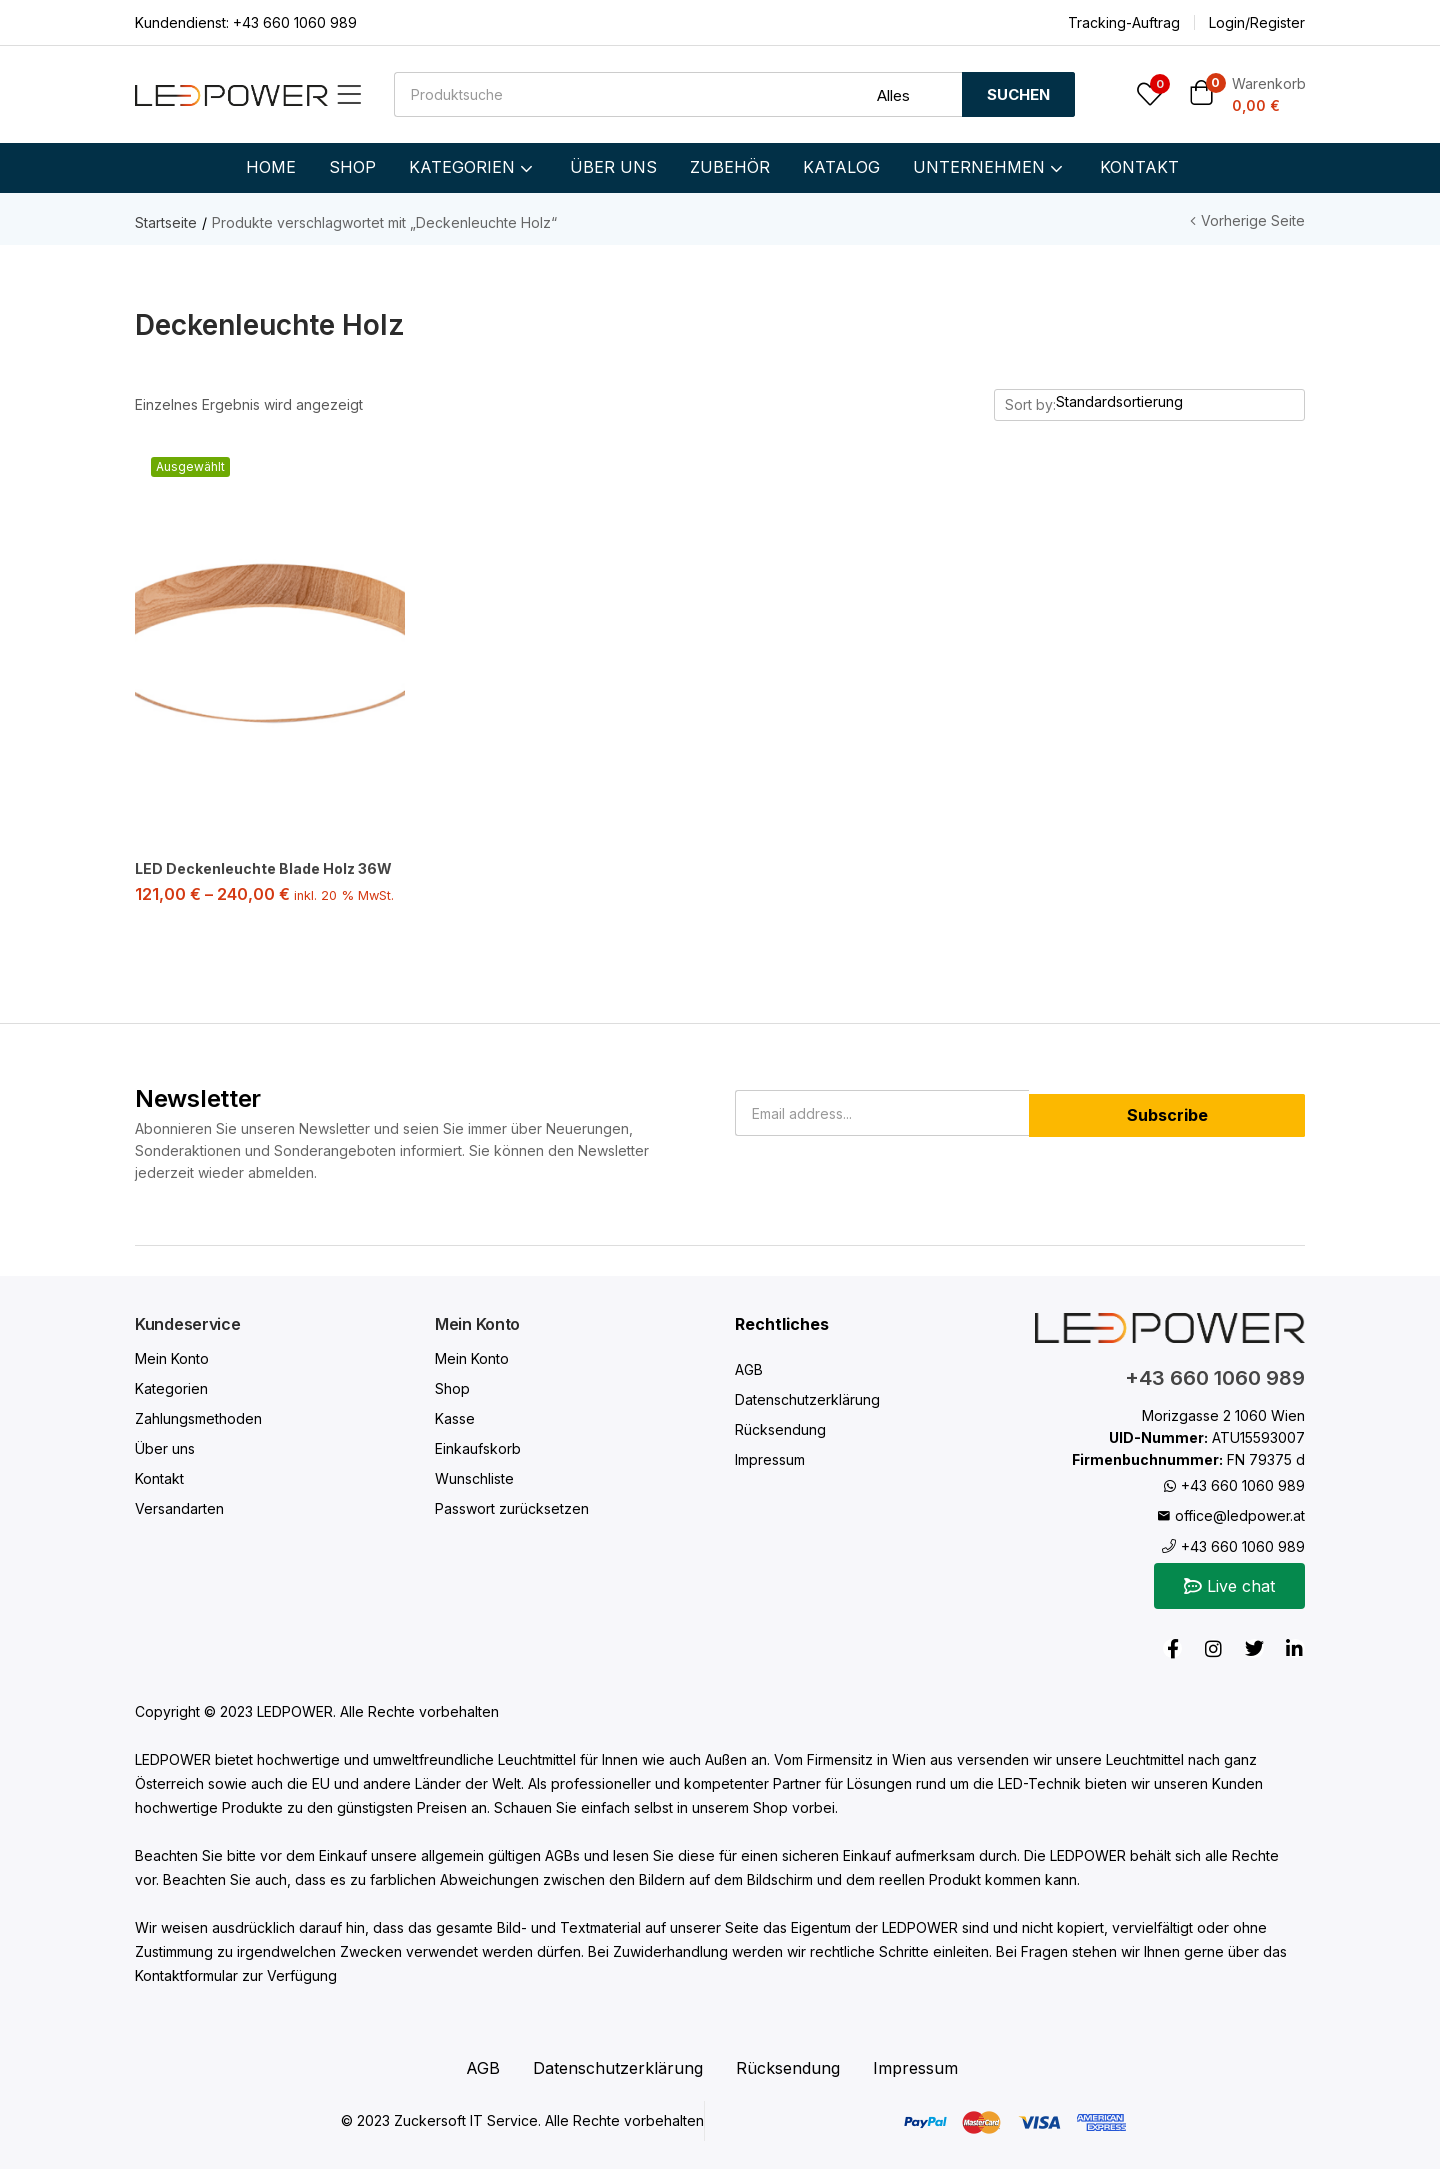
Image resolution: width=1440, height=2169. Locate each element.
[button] (1247, 94)
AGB (749, 1367)
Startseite (166, 222)
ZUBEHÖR (730, 167)
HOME (271, 167)
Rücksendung (780, 1427)
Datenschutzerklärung (807, 1397)
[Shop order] (1180, 402)
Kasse (455, 1416)
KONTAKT (1139, 167)
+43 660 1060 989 (293, 22)
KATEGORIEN (473, 167)
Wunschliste (474, 1476)
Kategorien (171, 1386)
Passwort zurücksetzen (512, 1506)
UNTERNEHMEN (990, 167)
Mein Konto (172, 1356)
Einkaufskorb (478, 1446)
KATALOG (841, 167)
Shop (452, 1386)
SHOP (352, 167)
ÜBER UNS (613, 167)
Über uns (165, 1446)
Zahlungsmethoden (198, 1416)
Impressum (770, 1457)
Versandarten (179, 1506)
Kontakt (159, 1476)
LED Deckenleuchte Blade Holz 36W (263, 868)
